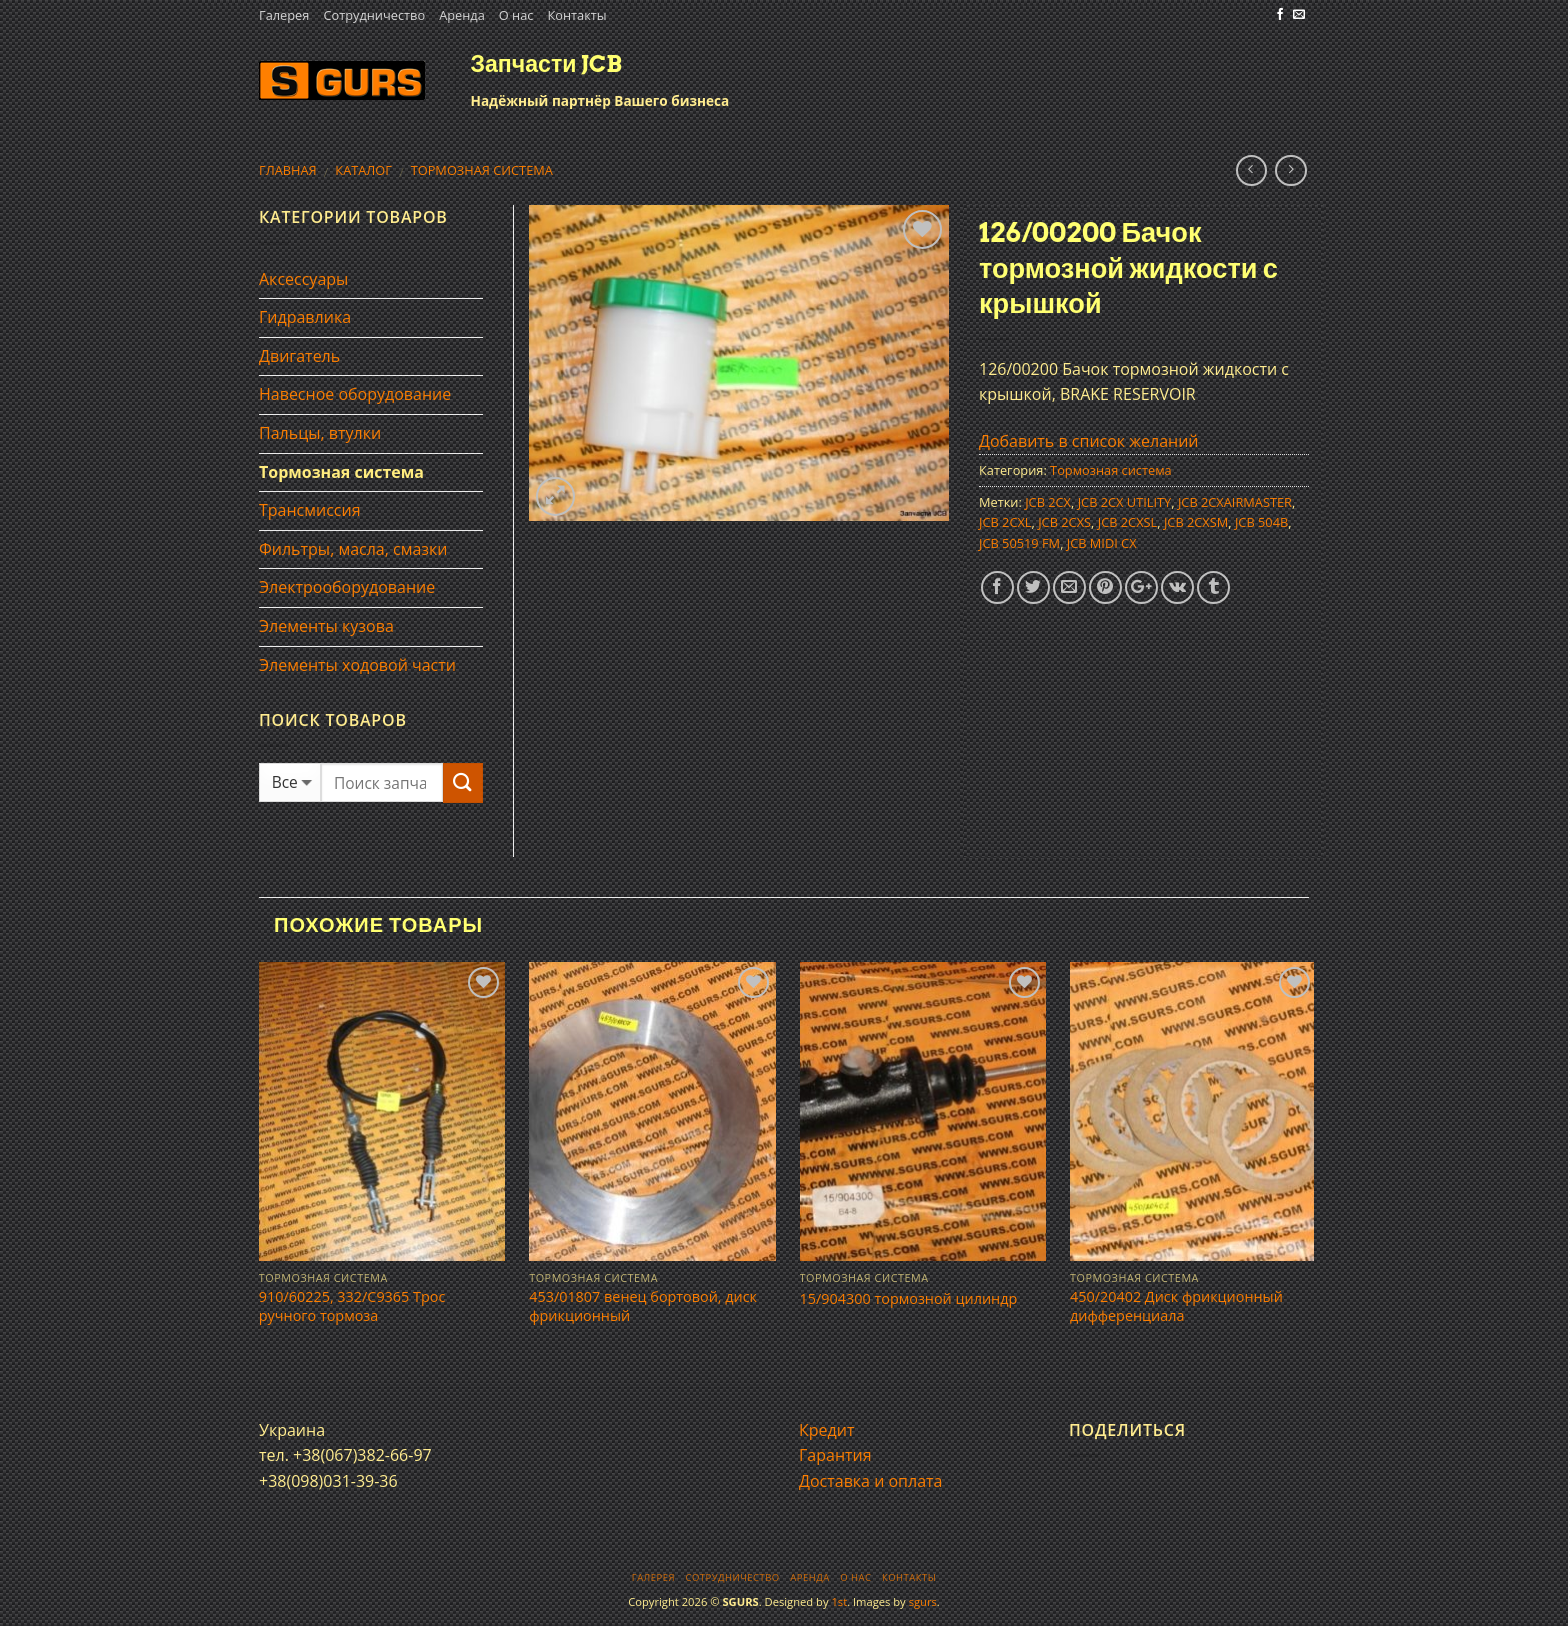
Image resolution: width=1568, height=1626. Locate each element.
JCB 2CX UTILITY (1125, 502)
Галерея (284, 15)
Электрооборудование (347, 587)
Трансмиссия (310, 510)
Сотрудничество (374, 15)
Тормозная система (482, 170)
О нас (516, 15)
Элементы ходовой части (357, 665)
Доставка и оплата (871, 1481)
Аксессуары (303, 279)
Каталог (363, 170)
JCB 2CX (1048, 502)
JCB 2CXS (1064, 522)
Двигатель (299, 356)
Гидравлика (305, 317)
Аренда (462, 15)
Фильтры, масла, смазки (353, 549)
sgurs (923, 1601)
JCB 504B (1261, 522)
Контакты (576, 15)
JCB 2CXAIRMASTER (1235, 502)
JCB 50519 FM (1019, 543)
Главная (288, 170)
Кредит (826, 1430)
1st (839, 1601)
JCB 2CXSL (1128, 522)
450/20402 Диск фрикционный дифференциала (1176, 1306)
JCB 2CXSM (1196, 522)
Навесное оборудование (355, 394)
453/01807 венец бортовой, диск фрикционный (643, 1306)
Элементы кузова (326, 626)
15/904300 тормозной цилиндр (909, 1299)
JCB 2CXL (1005, 522)
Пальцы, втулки (320, 433)
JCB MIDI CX (1102, 543)
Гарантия (835, 1455)
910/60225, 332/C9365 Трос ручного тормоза (352, 1306)
